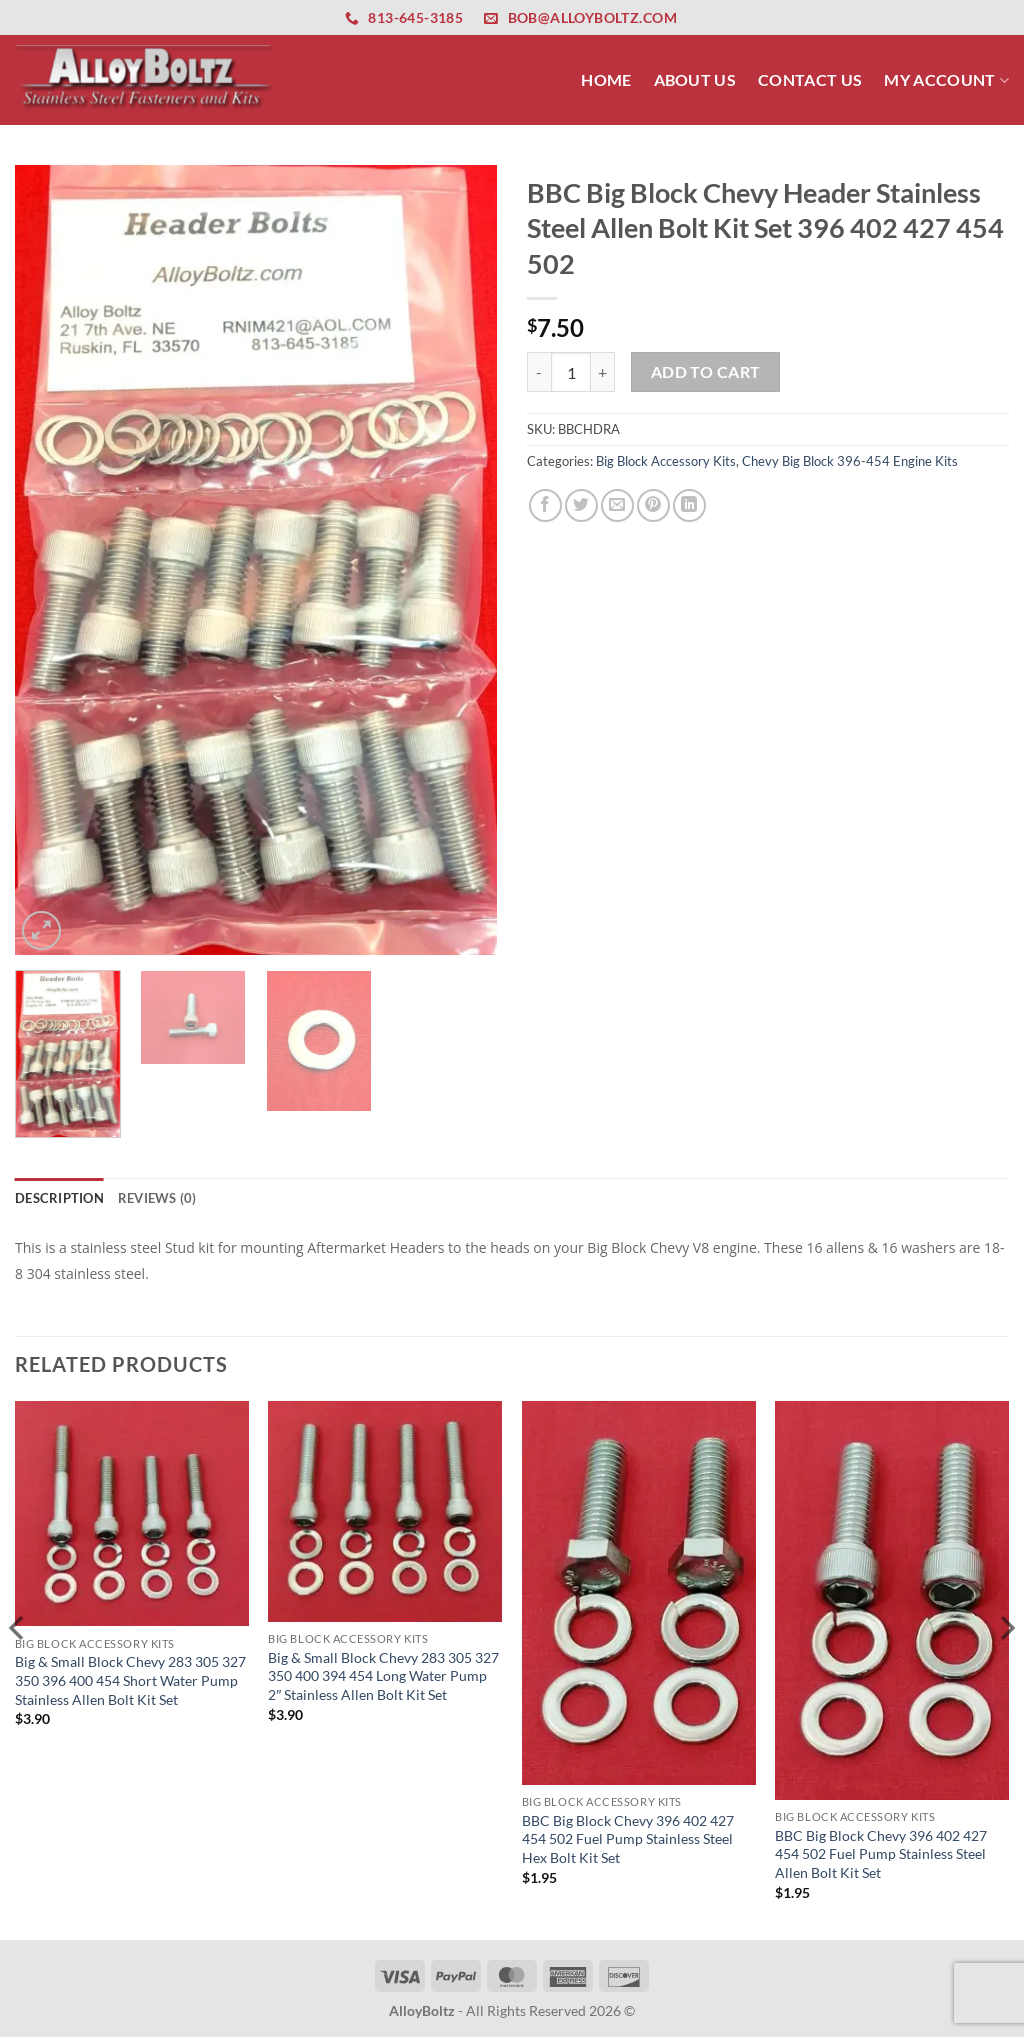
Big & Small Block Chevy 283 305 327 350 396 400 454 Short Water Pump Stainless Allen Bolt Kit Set (130, 1680)
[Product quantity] (571, 372)
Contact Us (810, 79)
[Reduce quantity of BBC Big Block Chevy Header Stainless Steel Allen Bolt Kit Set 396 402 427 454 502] (539, 372)
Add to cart (706, 372)
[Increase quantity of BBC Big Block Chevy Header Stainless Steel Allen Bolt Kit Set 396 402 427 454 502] (603, 372)
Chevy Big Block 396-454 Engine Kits (850, 461)
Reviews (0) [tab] (157, 1198)
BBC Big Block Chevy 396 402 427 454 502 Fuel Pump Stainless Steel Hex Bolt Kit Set (628, 1839)
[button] (41, 930)
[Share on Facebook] (545, 505)
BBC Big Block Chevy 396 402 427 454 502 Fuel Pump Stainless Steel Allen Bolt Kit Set (881, 1854)
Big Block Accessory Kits (666, 461)
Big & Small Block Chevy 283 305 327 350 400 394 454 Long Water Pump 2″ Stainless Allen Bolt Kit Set (383, 1676)
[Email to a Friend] (617, 505)
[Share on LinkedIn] (689, 505)
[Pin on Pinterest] (653, 505)
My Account (946, 79)
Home (606, 79)
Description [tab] (59, 1198)
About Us (695, 79)
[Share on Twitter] (581, 505)
